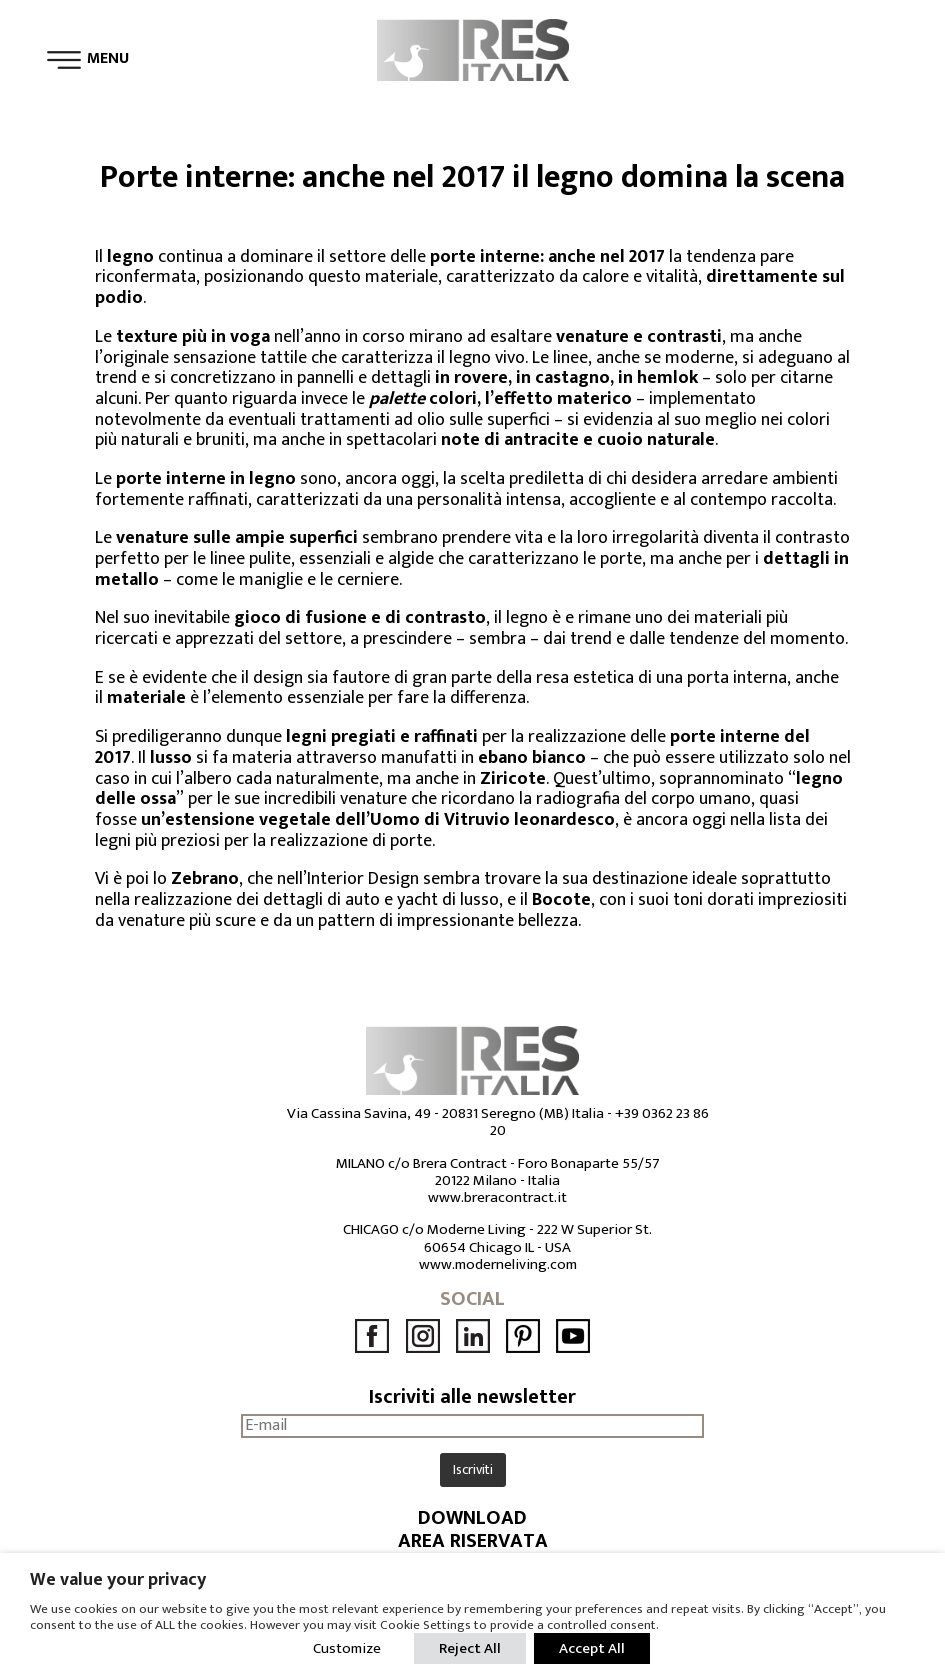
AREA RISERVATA (473, 1541)
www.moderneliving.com (498, 1264)
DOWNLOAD (472, 1518)
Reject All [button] (470, 1648)
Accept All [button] (592, 1648)
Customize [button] (347, 1648)
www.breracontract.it (497, 1197)
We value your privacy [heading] (118, 1580)
